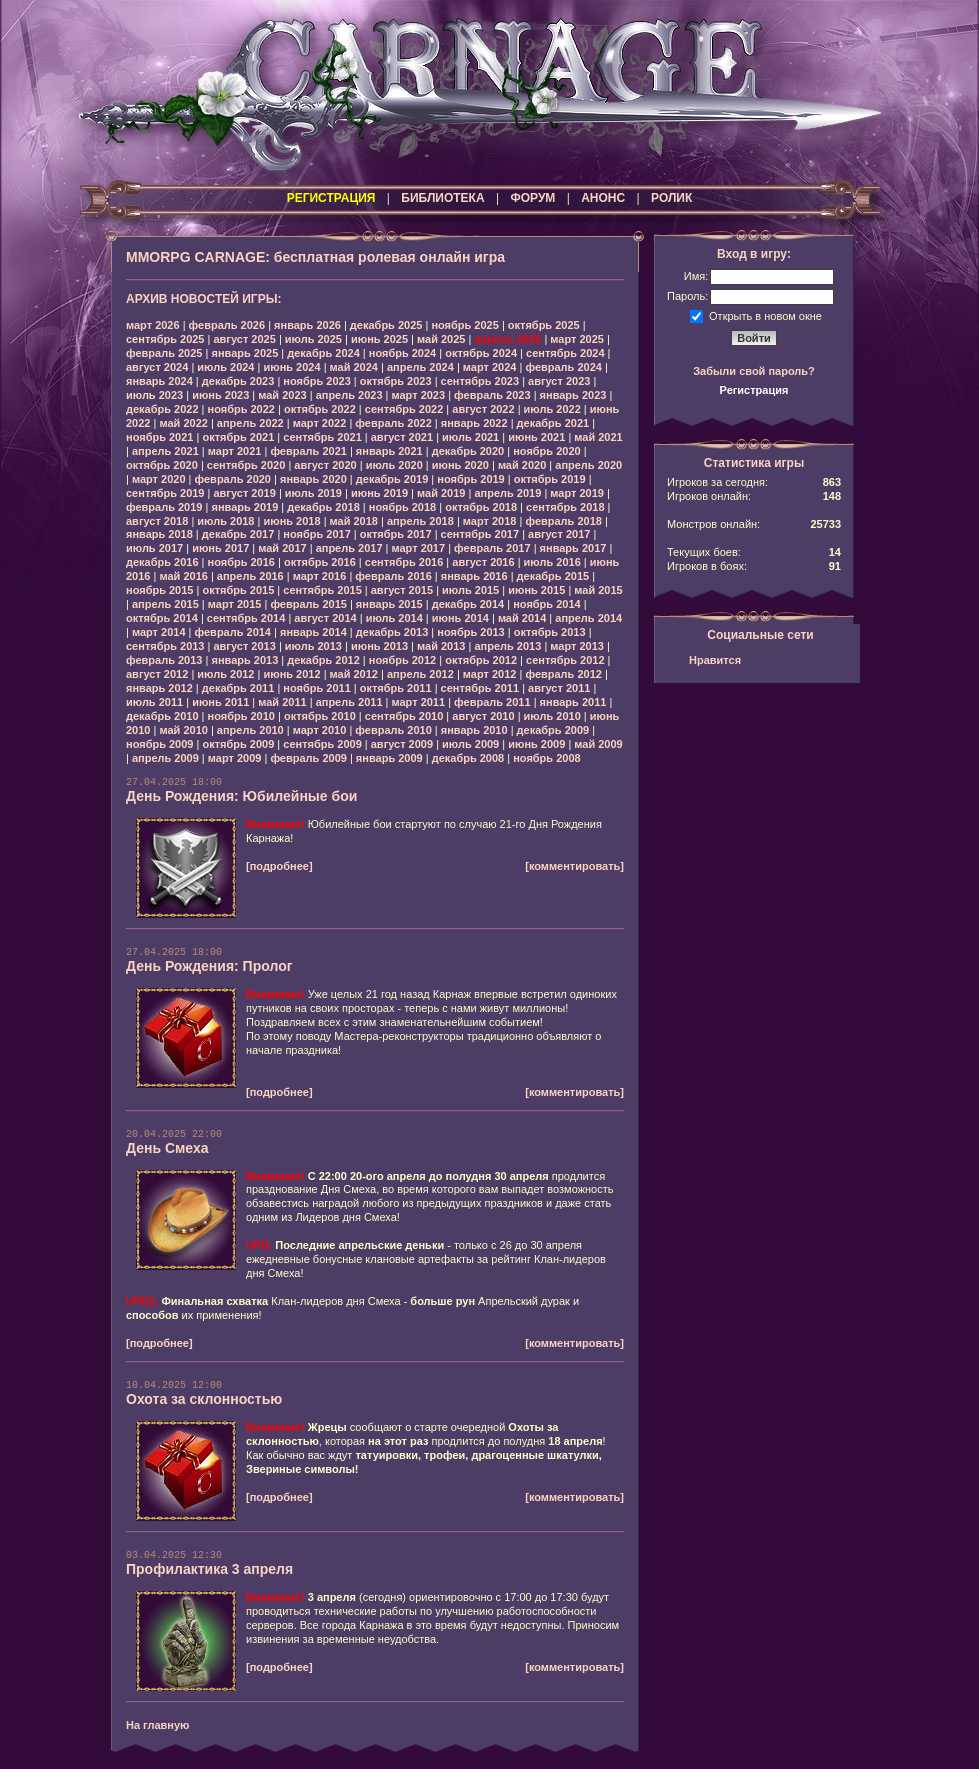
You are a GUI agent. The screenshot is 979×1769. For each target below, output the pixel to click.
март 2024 (490, 367)
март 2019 (577, 493)
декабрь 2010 (162, 716)
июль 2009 (470, 744)
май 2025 (441, 339)
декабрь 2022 (162, 409)
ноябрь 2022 (241, 409)
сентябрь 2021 (322, 437)
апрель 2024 (420, 367)
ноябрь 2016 (241, 562)
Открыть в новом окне (765, 315)
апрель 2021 (165, 451)
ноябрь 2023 (316, 381)
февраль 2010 (393, 730)
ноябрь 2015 (159, 590)
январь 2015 (389, 604)
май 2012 (354, 674)
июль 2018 (225, 521)
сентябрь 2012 (565, 660)
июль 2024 (225, 367)
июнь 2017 (220, 548)
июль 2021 (470, 437)
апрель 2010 (250, 730)
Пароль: (687, 296)
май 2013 (441, 646)
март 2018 (490, 521)
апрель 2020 (588, 465)
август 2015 (402, 590)
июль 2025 (313, 339)
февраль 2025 (164, 353)
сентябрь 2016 (404, 562)
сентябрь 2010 (404, 716)
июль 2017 (154, 548)
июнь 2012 (291, 674)
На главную (157, 1725)
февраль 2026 (227, 325)
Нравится (715, 660)
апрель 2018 (420, 521)
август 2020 (325, 465)
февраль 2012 (563, 674)
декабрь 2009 (553, 730)
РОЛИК (671, 198)
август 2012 (157, 674)
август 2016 (483, 562)
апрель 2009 (165, 758)
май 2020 (522, 465)
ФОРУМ (532, 198)
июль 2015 (470, 590)
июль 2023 (154, 395)
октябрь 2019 (550, 479)
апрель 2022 (250, 423)
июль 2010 (552, 716)
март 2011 (419, 702)
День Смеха (167, 1148)
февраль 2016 (393, 576)
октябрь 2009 (238, 744)
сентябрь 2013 (165, 646)
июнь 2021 (536, 437)
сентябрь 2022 (404, 409)
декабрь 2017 (238, 534)
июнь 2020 (460, 465)
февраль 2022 (393, 423)
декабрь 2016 (162, 562)
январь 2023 (573, 395)
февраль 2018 (563, 521)
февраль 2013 (164, 660)
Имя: (696, 276)
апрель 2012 (420, 674)
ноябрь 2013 (470, 632)
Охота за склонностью (204, 1399)
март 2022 (320, 423)
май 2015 (598, 590)
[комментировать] (574, 866)
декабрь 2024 (323, 353)
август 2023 (559, 381)
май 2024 (354, 367)
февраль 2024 (563, 367)
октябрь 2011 (396, 688)
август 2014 (325, 618)
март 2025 (577, 339)
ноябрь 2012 (402, 660)
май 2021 (598, 437)
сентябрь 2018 (565, 507)
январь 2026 (307, 325)
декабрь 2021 (553, 423)
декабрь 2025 (386, 325)
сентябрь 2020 (246, 465)
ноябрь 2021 (159, 437)
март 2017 (419, 548)
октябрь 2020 (162, 465)
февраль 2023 (492, 395)
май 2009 (598, 744)
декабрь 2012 (323, 660)
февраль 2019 (164, 507)
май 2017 (282, 548)
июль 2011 (154, 702)
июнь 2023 (220, 395)
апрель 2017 (349, 548)
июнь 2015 (536, 590)
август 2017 (559, 534)
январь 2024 (159, 381)
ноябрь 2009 (159, 744)
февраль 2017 (492, 548)
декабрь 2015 (553, 576)
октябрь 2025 (544, 325)
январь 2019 (244, 507)
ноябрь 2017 (316, 534)
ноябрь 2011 (316, 688)
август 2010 (483, 716)
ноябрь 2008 (546, 758)
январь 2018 (159, 534)
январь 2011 (573, 702)
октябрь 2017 (396, 534)
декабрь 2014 (468, 604)
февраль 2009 (308, 758)
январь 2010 (474, 730)
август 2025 (244, 339)
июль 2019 (313, 493)
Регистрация (754, 390)
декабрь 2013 (392, 632)
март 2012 (490, 674)
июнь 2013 (379, 646)
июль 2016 (552, 562)
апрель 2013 (507, 646)
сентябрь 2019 (165, 493)
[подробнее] (279, 866)
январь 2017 (573, 548)
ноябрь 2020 (546, 451)
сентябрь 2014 (246, 618)
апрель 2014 (588, 618)
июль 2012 (225, 674)
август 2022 (483, 409)
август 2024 (157, 367)
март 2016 (320, 576)
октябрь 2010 (320, 716)
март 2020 (159, 479)
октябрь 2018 (481, 507)
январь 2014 (313, 632)
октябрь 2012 (481, 660)
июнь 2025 (379, 339)
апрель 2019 (507, 493)
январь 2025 (244, 353)
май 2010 (183, 730)
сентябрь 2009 (322, 744)
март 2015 (235, 604)
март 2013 (577, 646)
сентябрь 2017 (480, 534)
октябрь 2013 (550, 632)
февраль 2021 (308, 451)
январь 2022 (474, 423)
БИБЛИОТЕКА (442, 198)
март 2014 (159, 632)
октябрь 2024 (481, 353)
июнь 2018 (291, 521)
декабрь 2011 (238, 688)
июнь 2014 (460, 618)
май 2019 (441, 493)
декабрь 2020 (468, 451)
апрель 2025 (507, 339)
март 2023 (419, 395)
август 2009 (402, 744)
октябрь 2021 (238, 437)
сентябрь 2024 (565, 353)
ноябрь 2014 (546, 604)
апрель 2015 (165, 604)
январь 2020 (313, 479)
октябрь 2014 (162, 618)
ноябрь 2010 (241, 716)
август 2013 (244, 646)
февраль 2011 (492, 702)
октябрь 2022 (320, 409)
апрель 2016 (250, 576)
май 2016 (183, 576)
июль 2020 (394, 465)
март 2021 (235, 451)
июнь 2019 (379, 493)
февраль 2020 (233, 479)
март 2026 (153, 325)
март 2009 (235, 758)
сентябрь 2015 (322, 590)
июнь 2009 (536, 744)
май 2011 (282, 702)
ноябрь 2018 (402, 507)
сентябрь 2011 (480, 688)
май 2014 (522, 618)
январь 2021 (389, 451)
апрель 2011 (349, 702)
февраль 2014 (233, 632)
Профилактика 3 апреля (209, 1569)
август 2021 (402, 437)
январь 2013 (244, 660)
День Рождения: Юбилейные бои (241, 796)
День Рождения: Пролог (209, 966)
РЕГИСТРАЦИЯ (331, 198)
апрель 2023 (349, 395)
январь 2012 (159, 688)
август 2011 (559, 688)
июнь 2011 (220, 702)
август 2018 (157, 521)
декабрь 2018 (323, 507)
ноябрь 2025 (464, 325)
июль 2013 (313, 646)
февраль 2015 (308, 604)
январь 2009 (389, 758)
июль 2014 (394, 618)
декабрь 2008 (468, 758)
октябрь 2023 (396, 381)
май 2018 (354, 521)
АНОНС (603, 198)
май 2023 (282, 395)
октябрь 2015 (238, 590)
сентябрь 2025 (165, 339)
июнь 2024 (291, 367)
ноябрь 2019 (470, 479)
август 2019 (244, 493)
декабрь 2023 (238, 381)
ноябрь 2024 (402, 353)
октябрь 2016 (320, 562)
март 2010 (320, 730)
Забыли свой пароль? (754, 371)
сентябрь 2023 (480, 381)
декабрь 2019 (392, 479)
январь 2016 (474, 576)
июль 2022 (552, 409)
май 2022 (183, 423)
